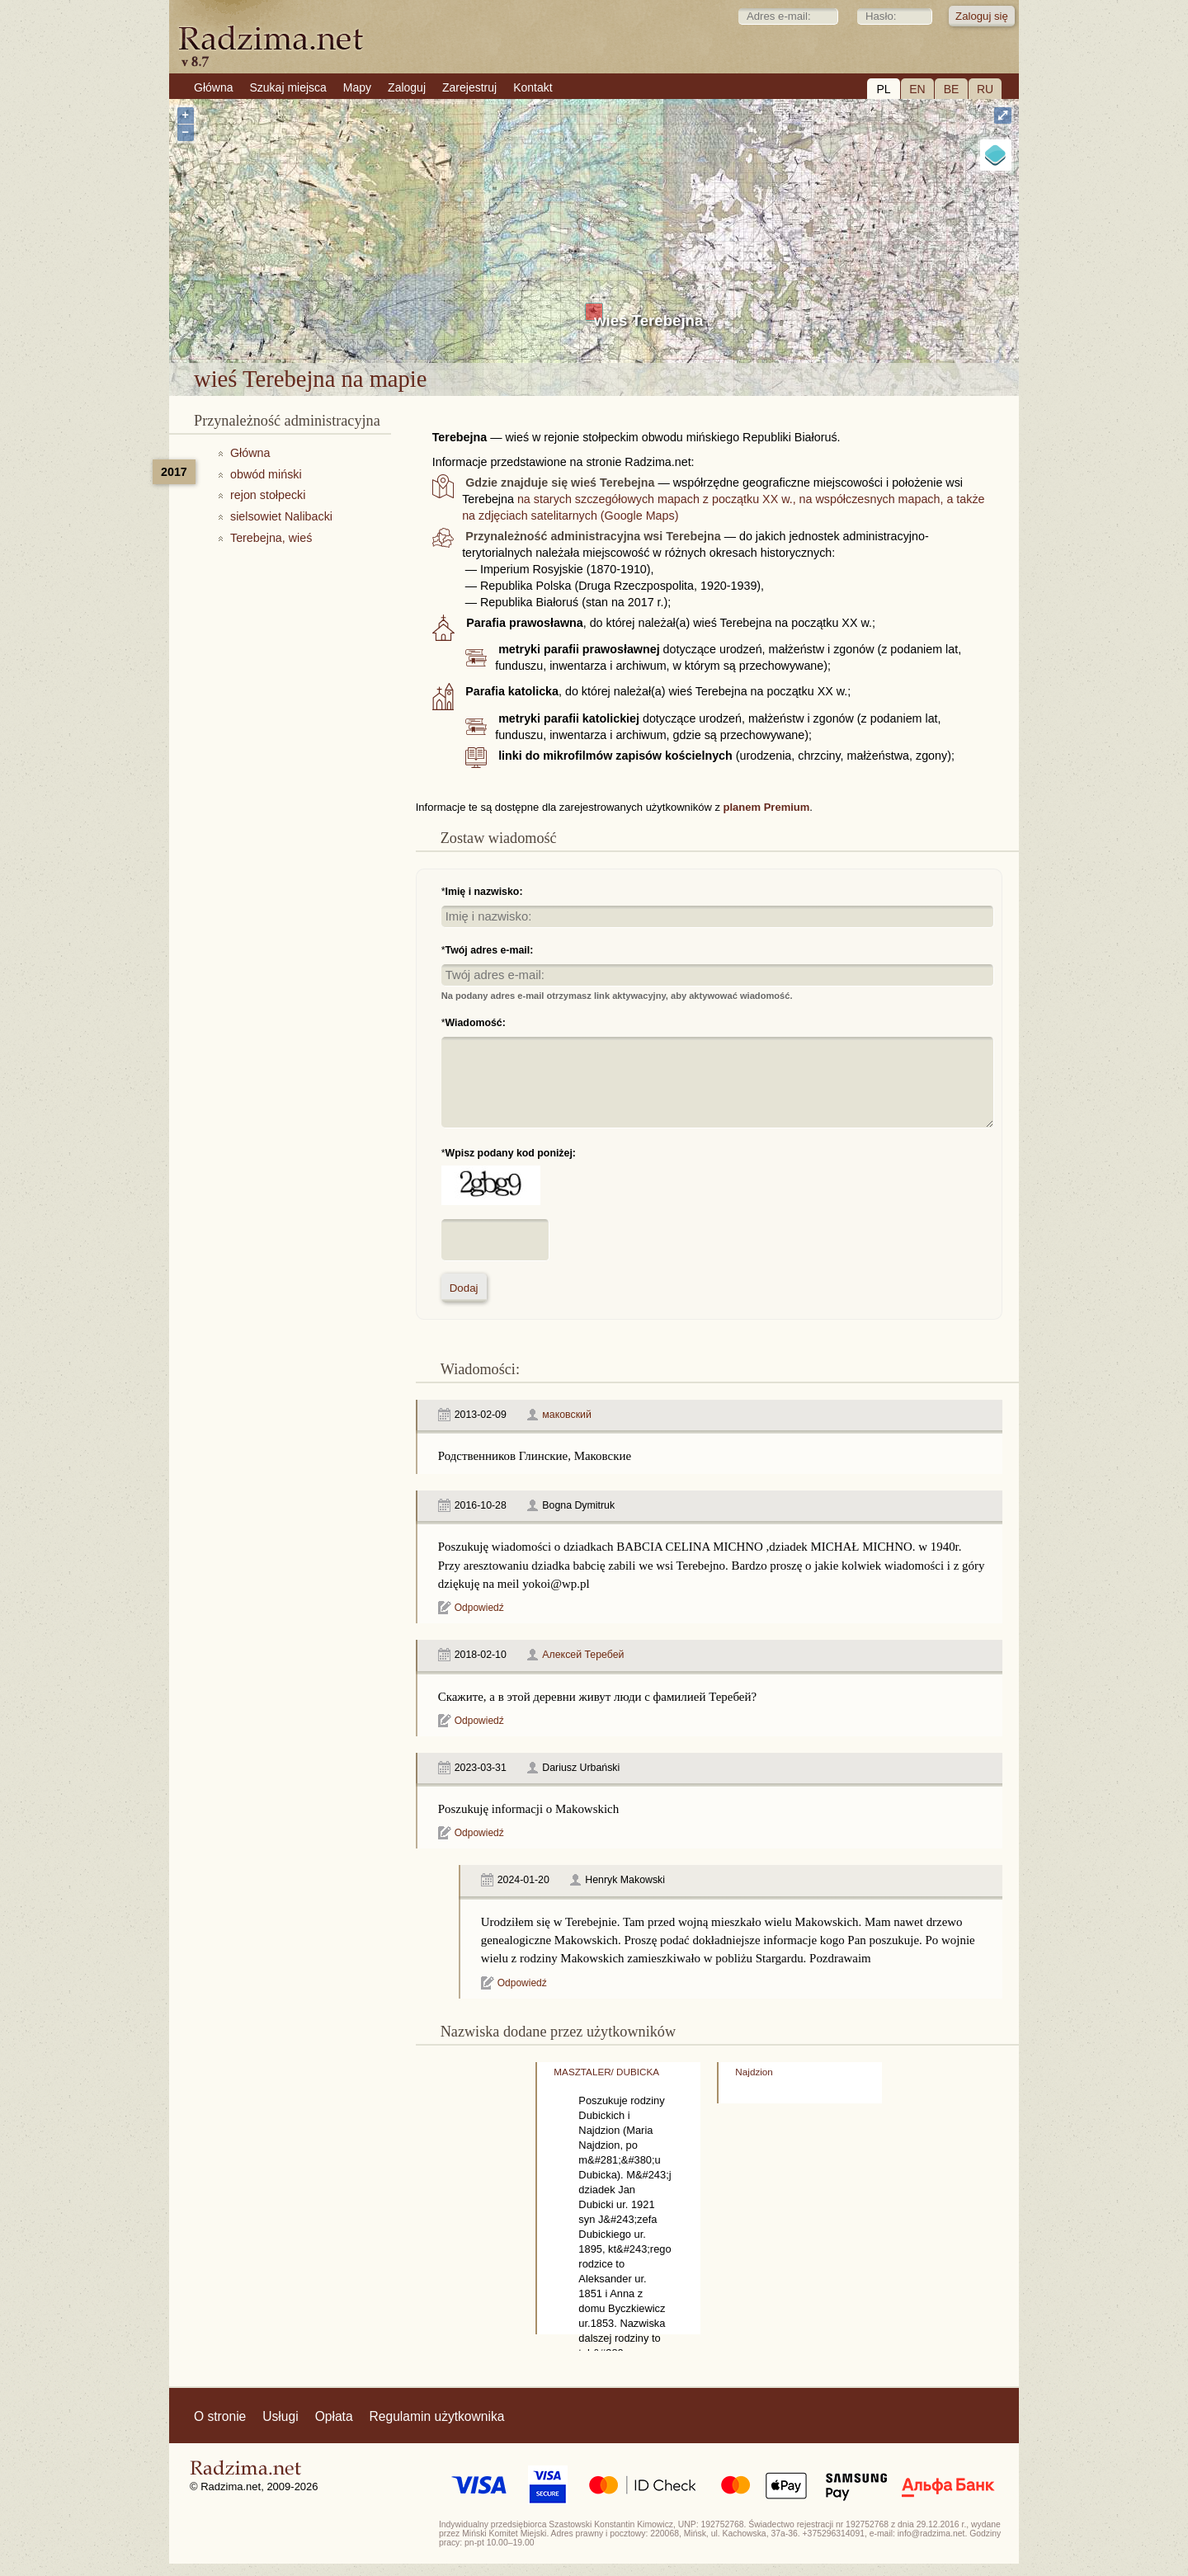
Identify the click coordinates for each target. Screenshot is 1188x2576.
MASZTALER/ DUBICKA (606, 2071)
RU (985, 89)
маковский (567, 1414)
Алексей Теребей (583, 1654)
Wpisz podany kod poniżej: (511, 1153)
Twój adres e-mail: (490, 950)
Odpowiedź (479, 1607)
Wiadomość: (476, 1023)
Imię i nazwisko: (484, 891)
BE (951, 89)
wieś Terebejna (648, 320)
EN (917, 89)
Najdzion (753, 2071)
